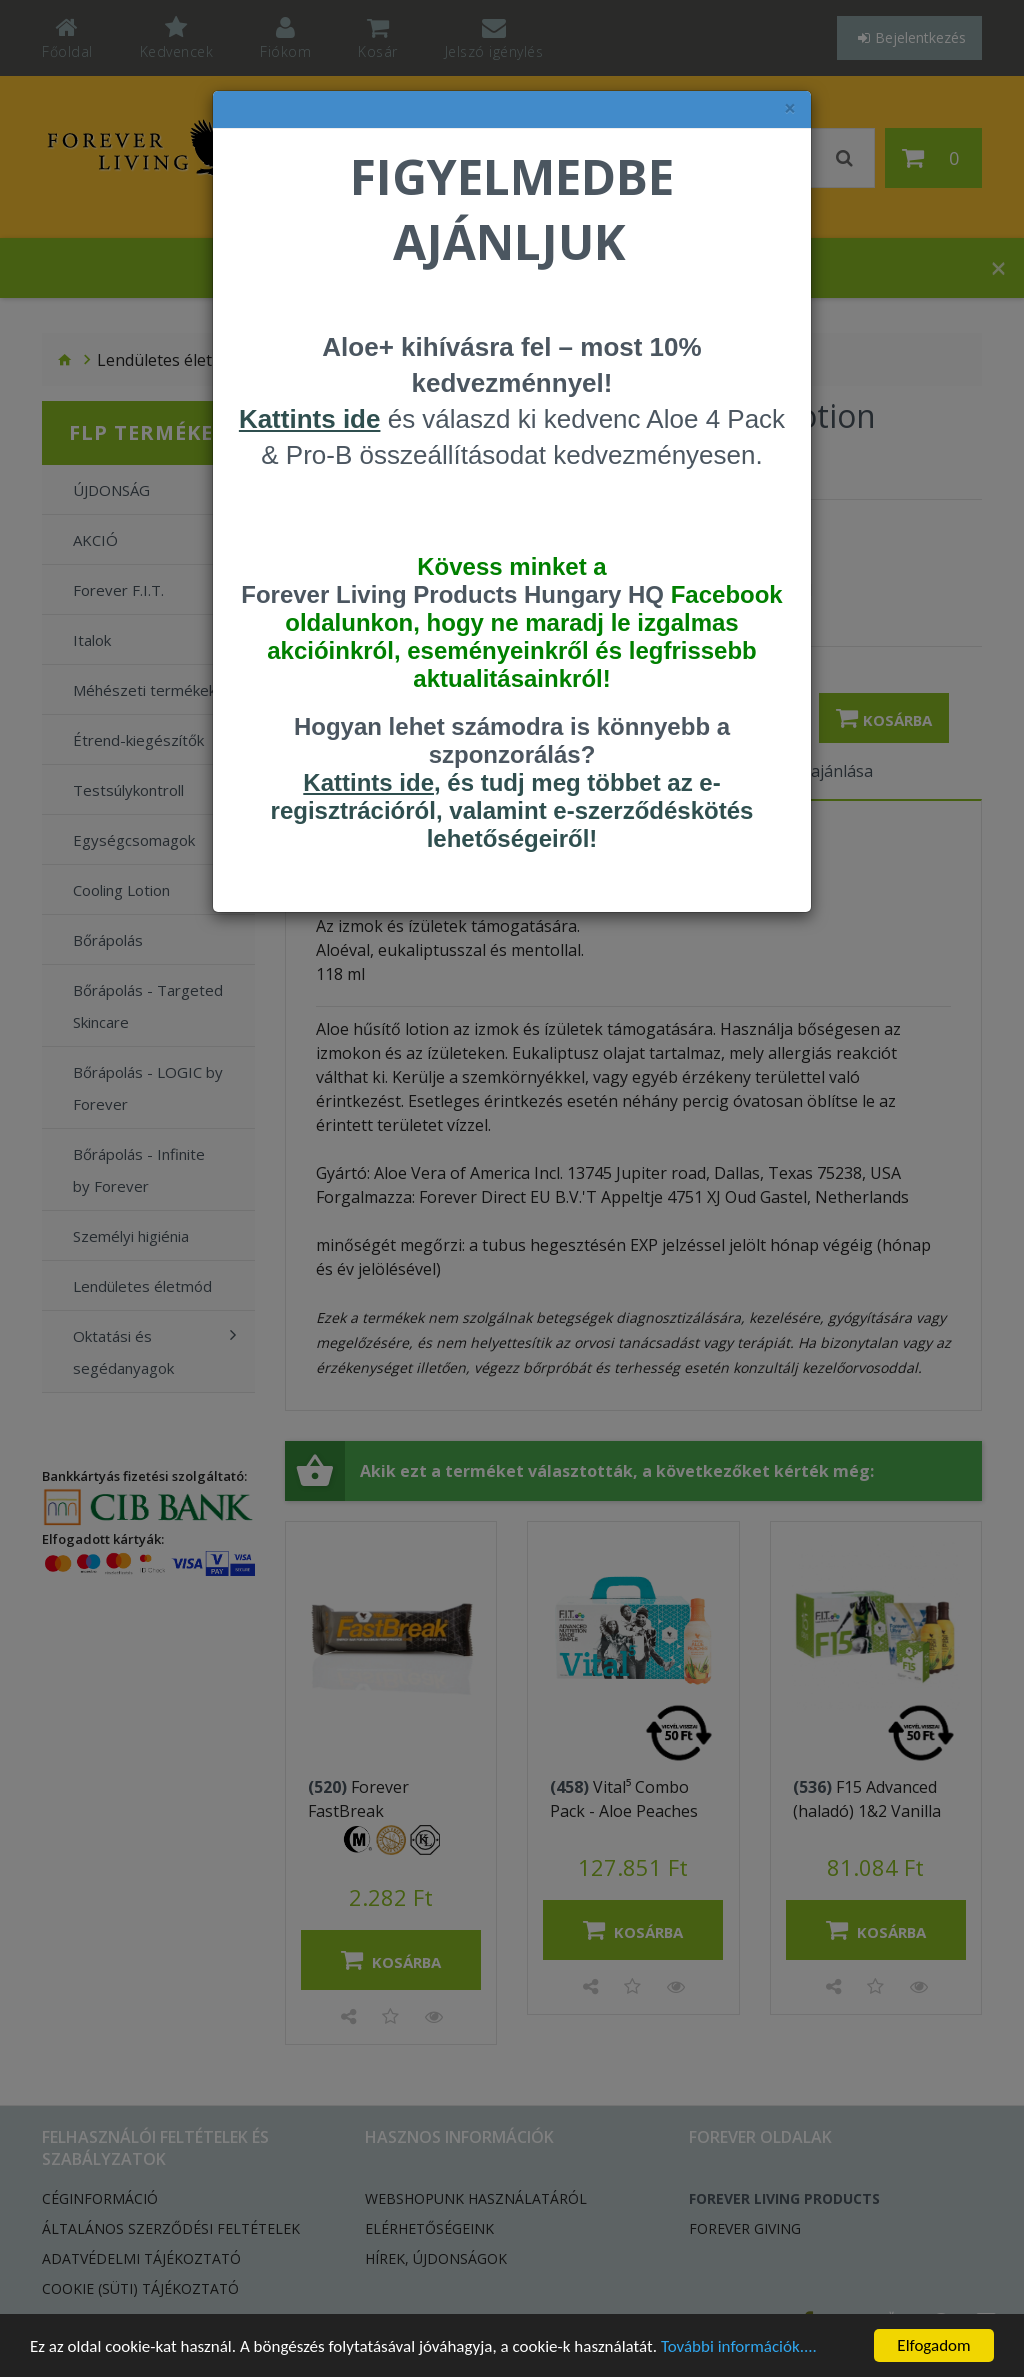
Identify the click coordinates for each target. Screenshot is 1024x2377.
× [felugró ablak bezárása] (790, 108)
